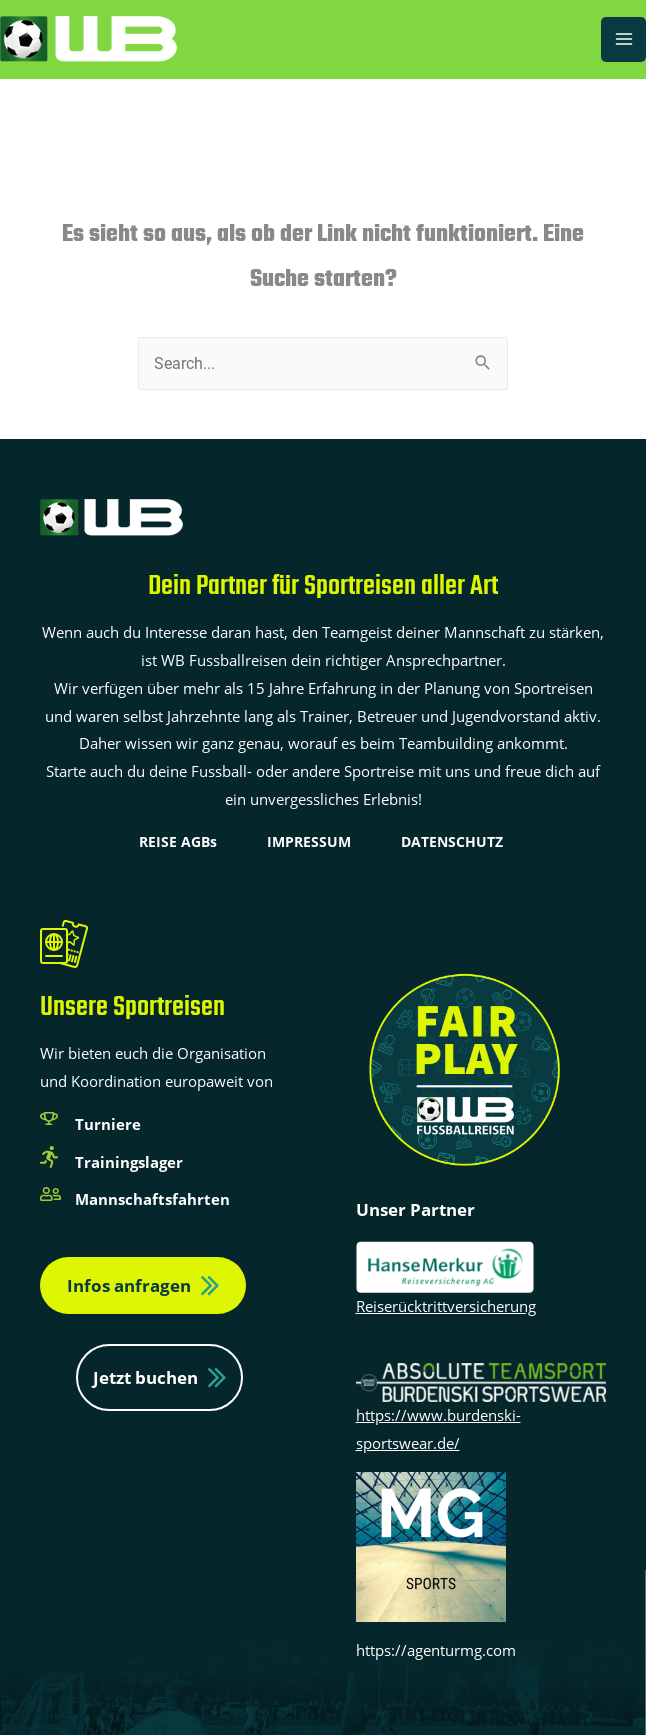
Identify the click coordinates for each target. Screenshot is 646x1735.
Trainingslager (129, 1162)
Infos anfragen (129, 1285)
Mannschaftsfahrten (152, 1199)
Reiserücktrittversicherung (446, 1306)
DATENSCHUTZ (452, 841)
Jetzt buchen (145, 1377)
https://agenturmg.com (436, 1650)
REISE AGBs (178, 841)
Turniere (108, 1124)
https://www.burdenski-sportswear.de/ (481, 1411)
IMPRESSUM (309, 841)
